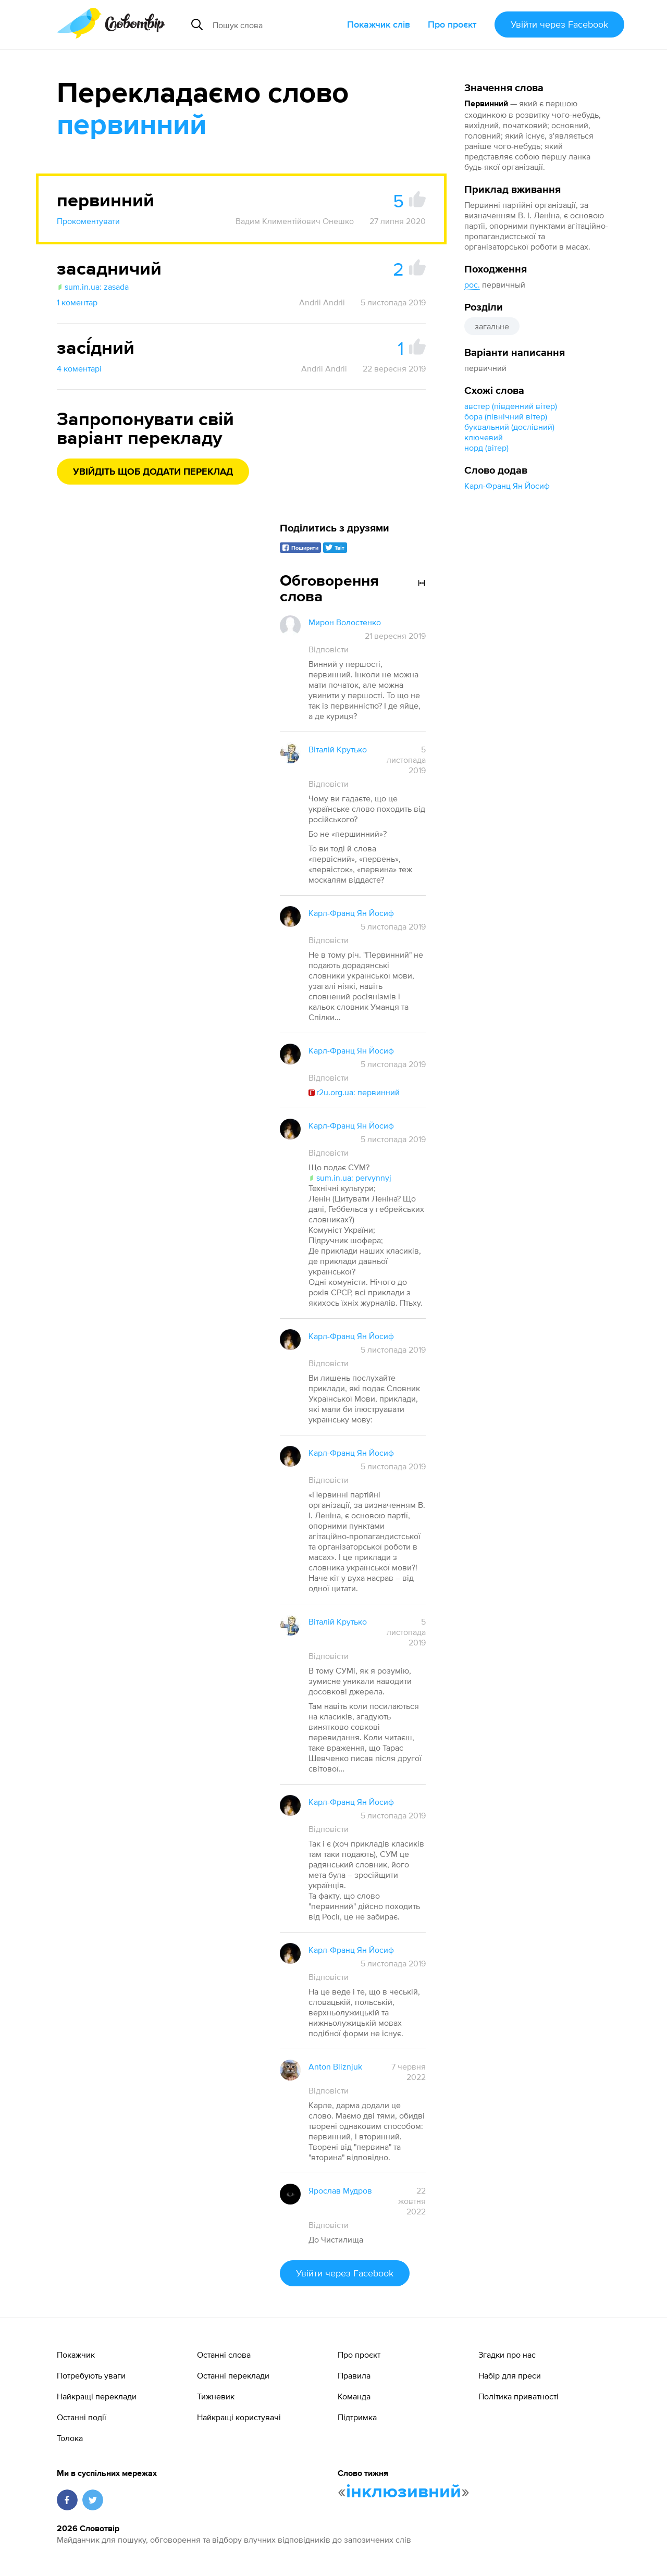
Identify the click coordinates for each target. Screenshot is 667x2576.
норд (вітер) (486, 447)
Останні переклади (233, 2375)
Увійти (559, 24)
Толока (70, 2438)
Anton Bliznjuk (335, 2066)
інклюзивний (403, 2492)
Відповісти (328, 649)
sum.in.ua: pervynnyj (349, 1177)
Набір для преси (509, 2375)
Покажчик (76, 2354)
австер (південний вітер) (510, 406)
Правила (354, 2375)
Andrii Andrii (322, 302)
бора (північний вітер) (505, 416)
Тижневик (215, 2396)
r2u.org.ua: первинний (354, 1092)
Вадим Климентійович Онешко (295, 221)
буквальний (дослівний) (509, 426)
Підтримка (357, 2417)
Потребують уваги (91, 2375)
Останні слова (224, 2354)
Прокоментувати (88, 221)
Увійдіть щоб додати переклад (153, 472)
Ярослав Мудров (340, 2190)
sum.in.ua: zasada (93, 286)
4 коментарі (79, 368)
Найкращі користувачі (239, 2417)
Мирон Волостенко (344, 622)
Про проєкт (452, 24)
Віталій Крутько (337, 749)
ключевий (483, 437)
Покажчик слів (378, 24)
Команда (354, 2396)
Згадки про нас (507, 2354)
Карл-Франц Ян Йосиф (507, 485)
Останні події (81, 2417)
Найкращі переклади (97, 2396)
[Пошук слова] (276, 24)
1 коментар (77, 302)
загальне (492, 326)
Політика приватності (518, 2396)
